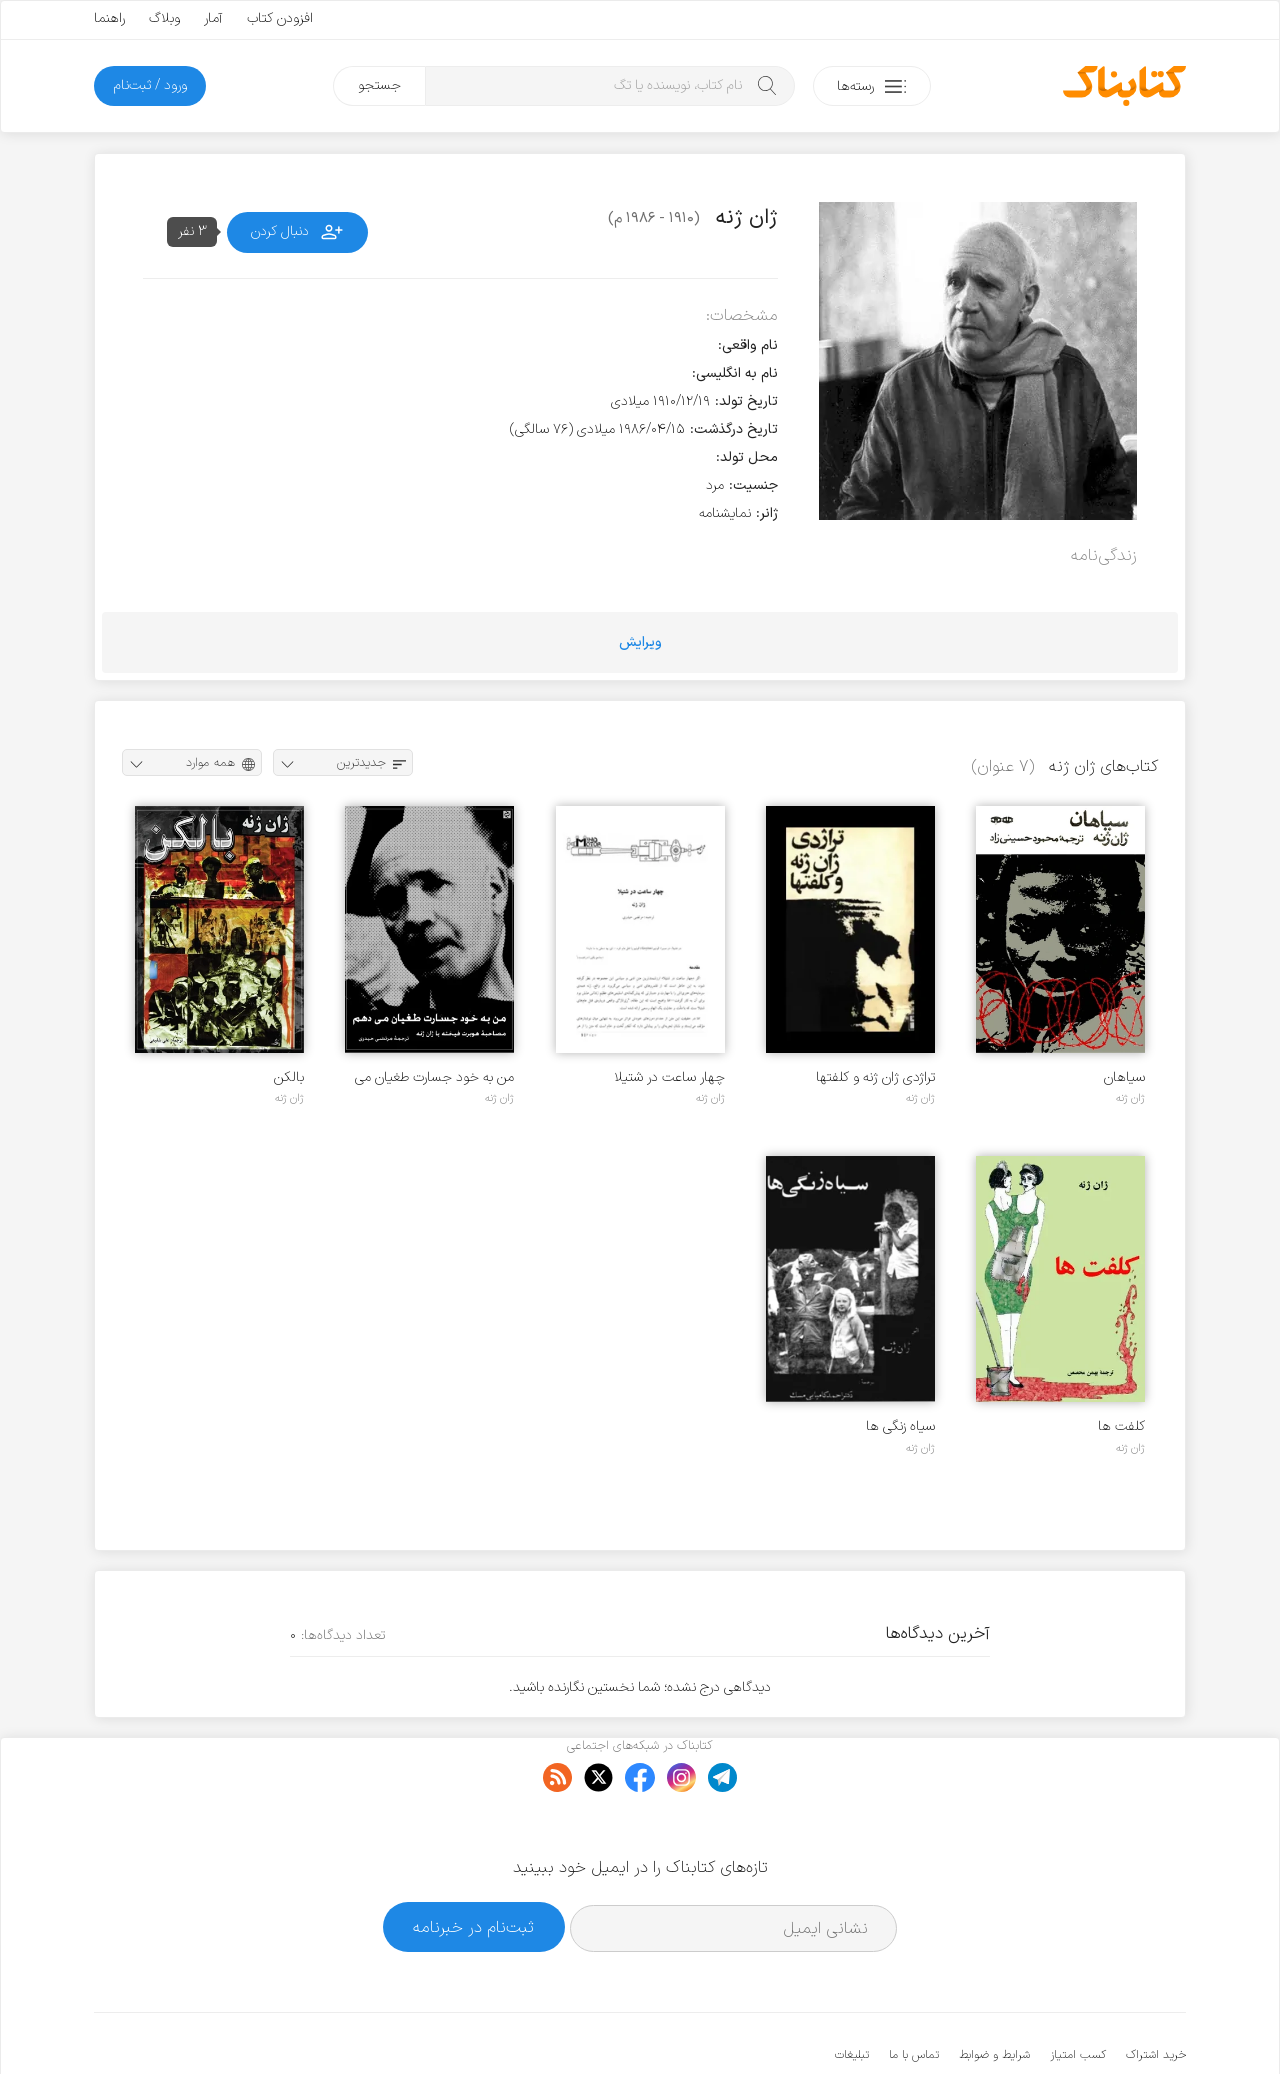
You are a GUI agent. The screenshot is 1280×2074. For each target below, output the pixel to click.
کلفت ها (1121, 1426)
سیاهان (1124, 1077)
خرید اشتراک (1156, 1994)
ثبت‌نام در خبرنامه (473, 1865)
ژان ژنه (1130, 1098)
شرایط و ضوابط (994, 1994)
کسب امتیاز (1078, 1994)
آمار (213, 18)
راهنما (109, 18)
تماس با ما (914, 1994)
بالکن (289, 1077)
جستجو (379, 85)
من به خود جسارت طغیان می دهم (434, 1077)
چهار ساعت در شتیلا (669, 1077)
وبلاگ (164, 18)
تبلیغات (852, 1994)
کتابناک (1080, 2025)
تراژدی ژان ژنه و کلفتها (875, 1077)
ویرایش (640, 642)
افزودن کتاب (280, 18)
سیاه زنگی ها (900, 1426)
